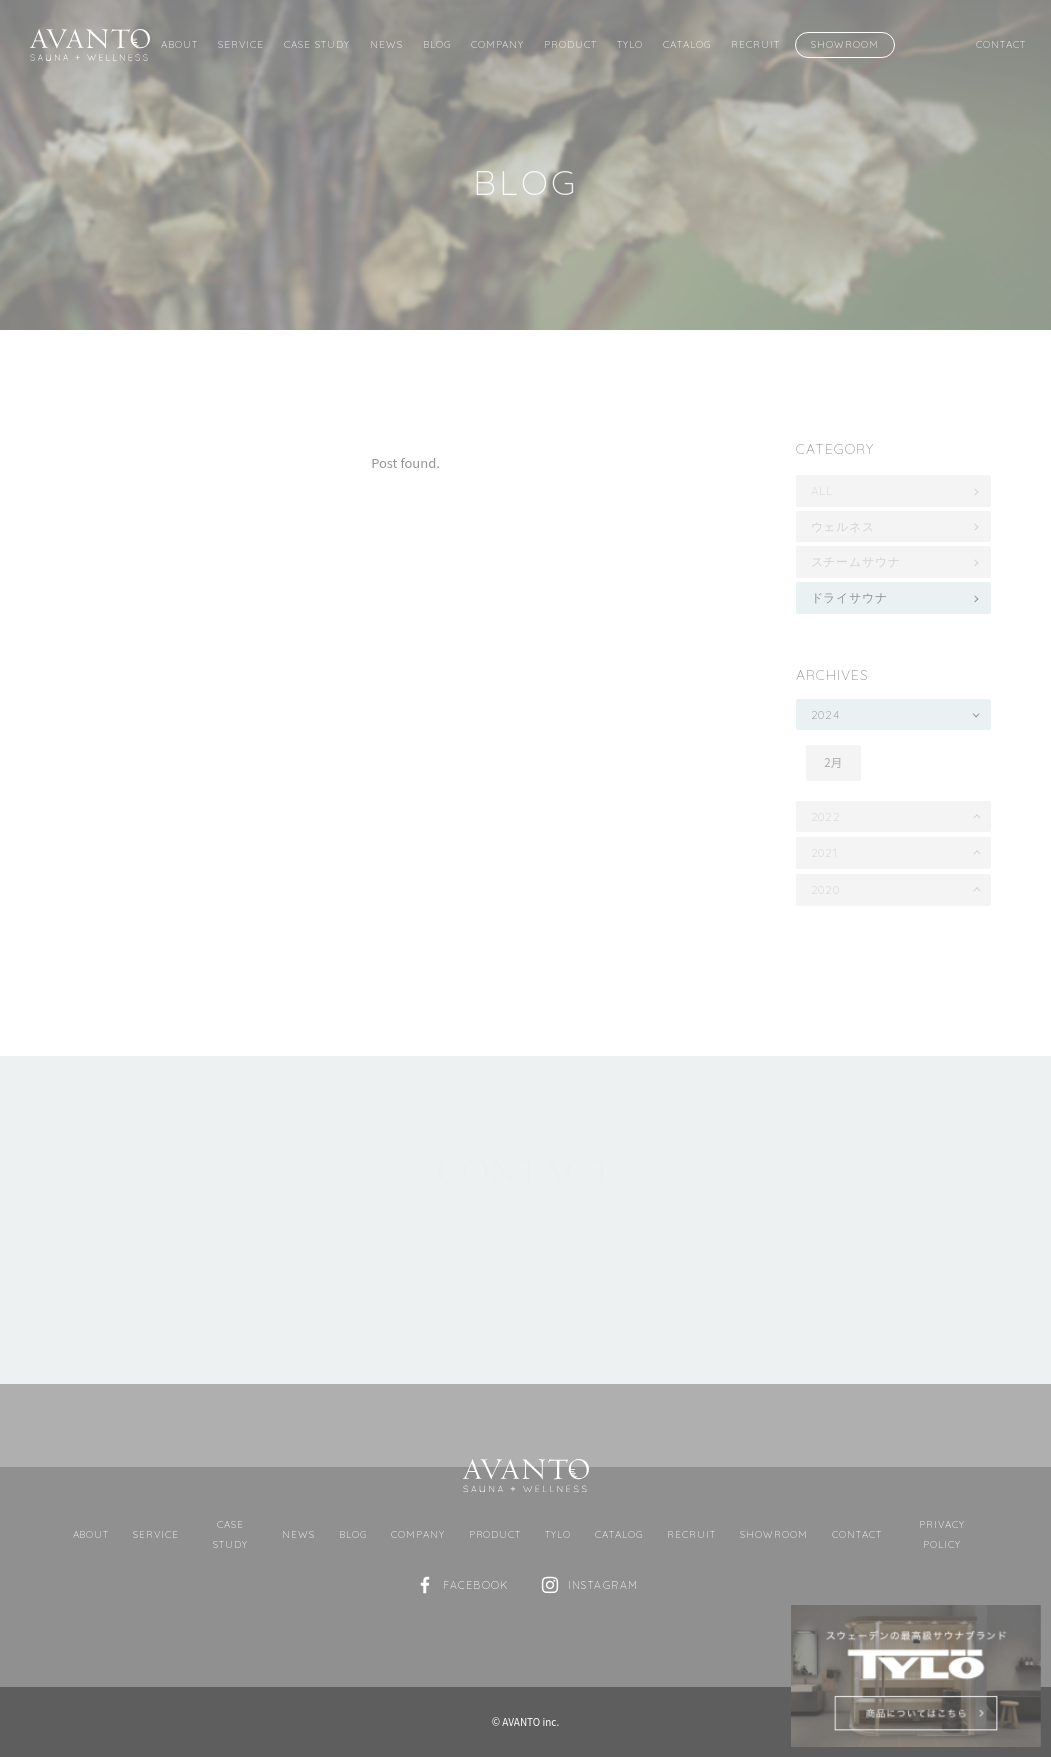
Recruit (755, 44)
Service (241, 44)
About (179, 44)
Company (498, 44)
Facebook (475, 1585)
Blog (437, 44)
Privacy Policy (942, 1534)
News (386, 44)
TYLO (630, 44)
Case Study (317, 44)
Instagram (603, 1585)
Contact (1001, 44)
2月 (833, 762)
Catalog (687, 44)
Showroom (845, 44)
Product (570, 44)
